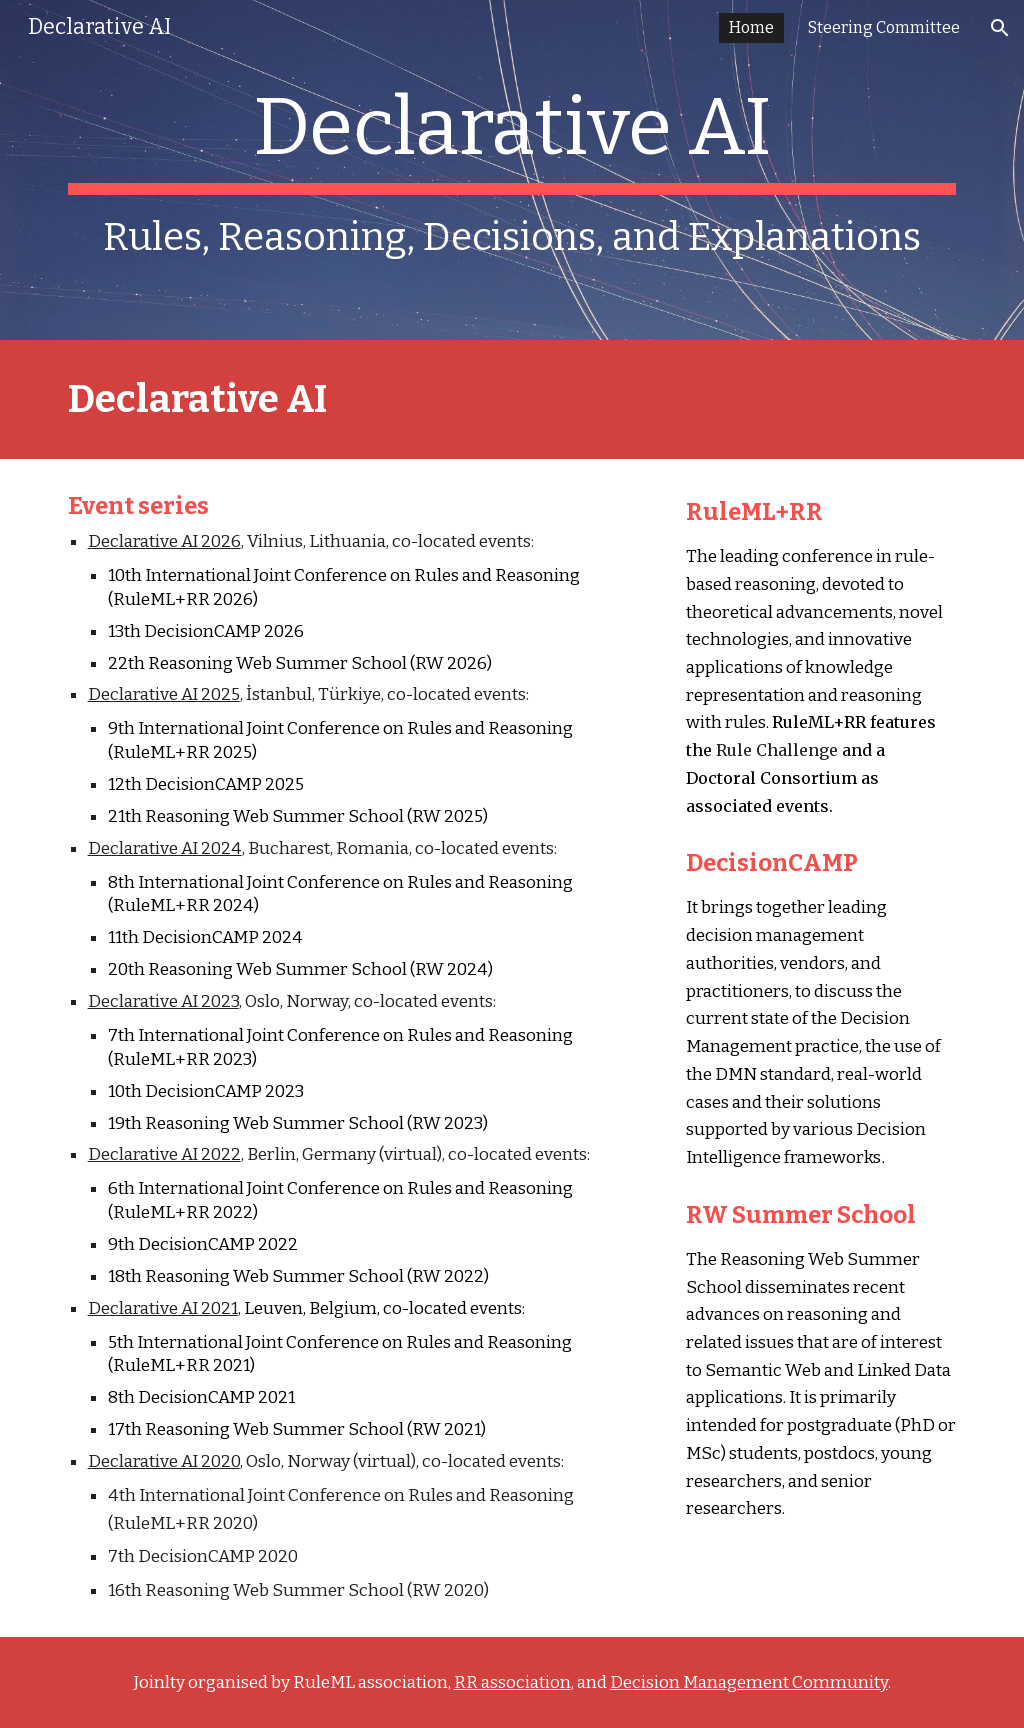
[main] (512, 170)
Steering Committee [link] (884, 27)
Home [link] (751, 27)
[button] (1000, 28)
